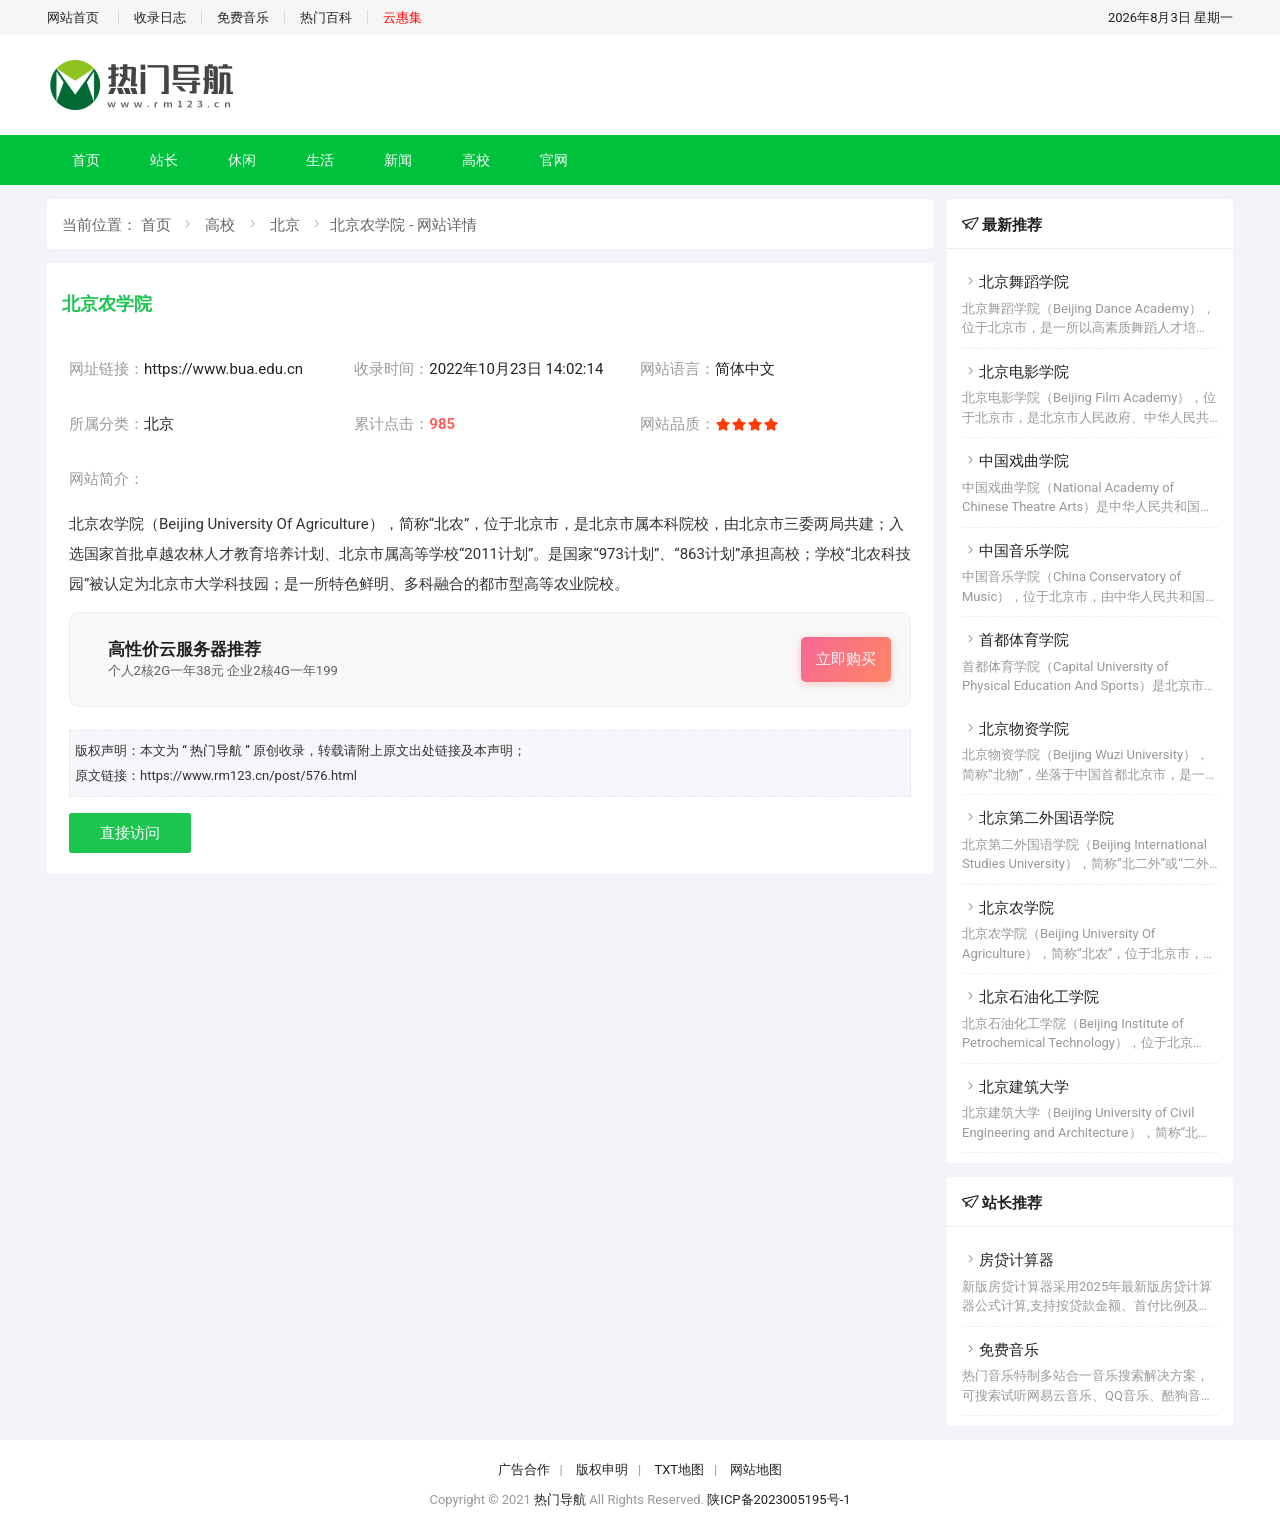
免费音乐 (243, 17)
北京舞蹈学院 (1015, 282)
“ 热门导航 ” (217, 750)
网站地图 (756, 1469)
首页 (86, 160)
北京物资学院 (1015, 729)
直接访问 (130, 833)
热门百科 (326, 17)
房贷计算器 (1008, 1260)
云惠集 (402, 17)
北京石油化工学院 (1030, 997)
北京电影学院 (1015, 372)
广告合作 (524, 1469)
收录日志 (160, 17)
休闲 (242, 160)
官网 (554, 160)
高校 (476, 160)
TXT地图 (679, 1469)
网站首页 (73, 17)
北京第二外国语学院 (1038, 818)
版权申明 (602, 1469)
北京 (285, 225)
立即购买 (846, 659)
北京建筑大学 (1015, 1087)
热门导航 (560, 1499)
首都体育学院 (1015, 640)
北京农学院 (1008, 908)
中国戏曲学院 (1015, 461)
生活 (320, 160)
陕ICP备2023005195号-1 (778, 1499)
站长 (164, 160)
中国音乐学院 (1015, 551)
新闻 (398, 160)
